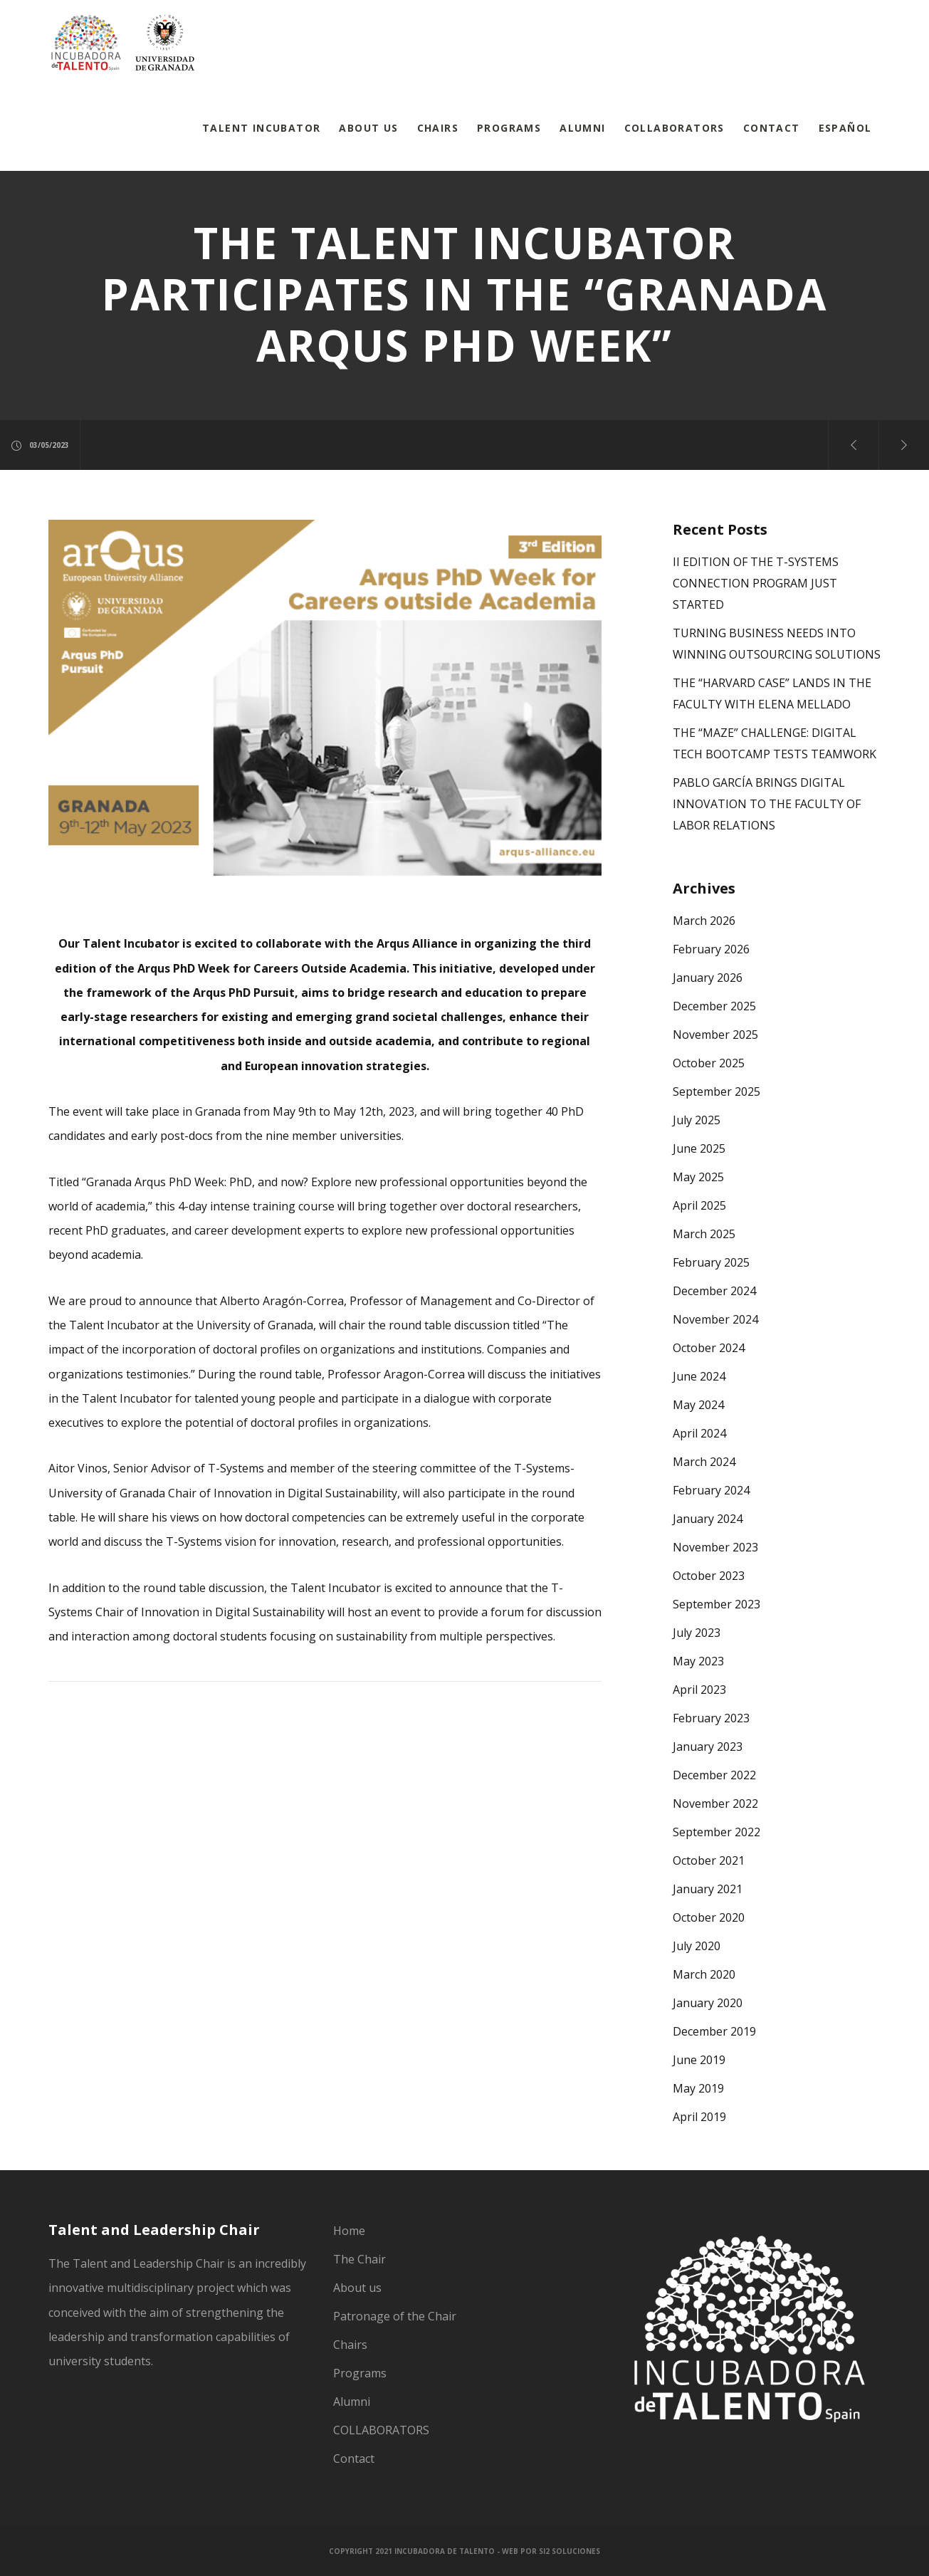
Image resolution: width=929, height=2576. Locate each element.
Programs (360, 2373)
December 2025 (714, 1006)
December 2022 (714, 1775)
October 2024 (709, 1348)
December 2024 (714, 1291)
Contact (353, 2458)
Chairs (350, 2344)
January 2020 (707, 2003)
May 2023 (698, 1661)
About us (357, 2287)
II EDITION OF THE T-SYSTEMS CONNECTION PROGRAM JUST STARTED (756, 583)
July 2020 (696, 1946)
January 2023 (707, 1746)
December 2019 (714, 2031)
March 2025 (704, 1234)
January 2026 (707, 977)
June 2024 (699, 1376)
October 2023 (709, 1575)
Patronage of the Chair (394, 2316)
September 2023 (716, 1604)
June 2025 (699, 1148)
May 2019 (698, 2088)
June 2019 (699, 2060)
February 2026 (711, 949)
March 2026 (704, 920)
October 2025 (709, 1063)
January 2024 (707, 1519)
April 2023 (699, 1689)
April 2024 (699, 1433)
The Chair (359, 2259)
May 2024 (698, 1405)
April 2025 (699, 1205)
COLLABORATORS (381, 2430)
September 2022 (716, 1832)
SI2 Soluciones (569, 2551)
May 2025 (698, 1177)
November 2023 (715, 1547)
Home (349, 2231)
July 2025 (696, 1120)
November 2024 (715, 1319)
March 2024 (704, 1462)
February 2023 (711, 1718)
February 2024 (711, 1490)
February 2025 (711, 1262)
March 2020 (704, 1974)
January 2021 (707, 1889)
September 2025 (716, 1091)
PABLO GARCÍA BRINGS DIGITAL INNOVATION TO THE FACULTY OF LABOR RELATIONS (767, 804)
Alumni (351, 2401)
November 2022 (715, 1803)
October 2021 (709, 1860)
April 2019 (699, 2117)
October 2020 (709, 1917)
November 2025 (715, 1034)
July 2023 (696, 1632)
